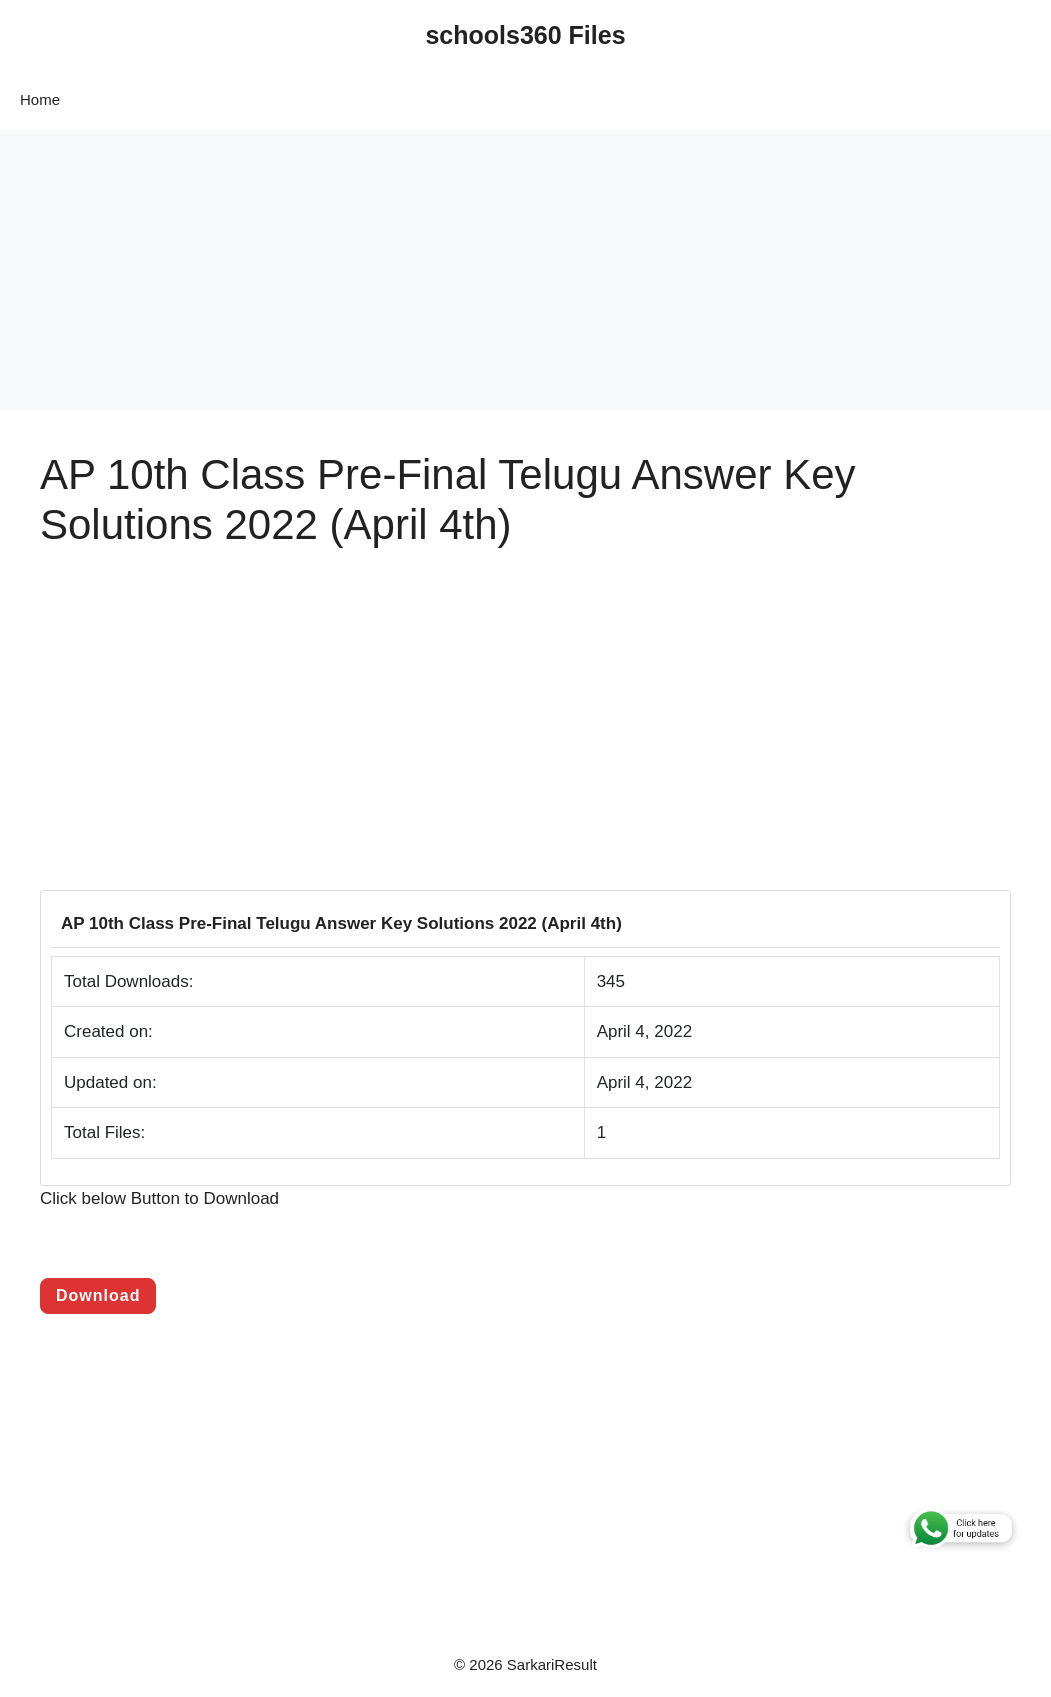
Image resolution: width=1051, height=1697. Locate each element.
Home (40, 99)
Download (98, 1295)
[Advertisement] (525, 270)
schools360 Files (525, 35)
